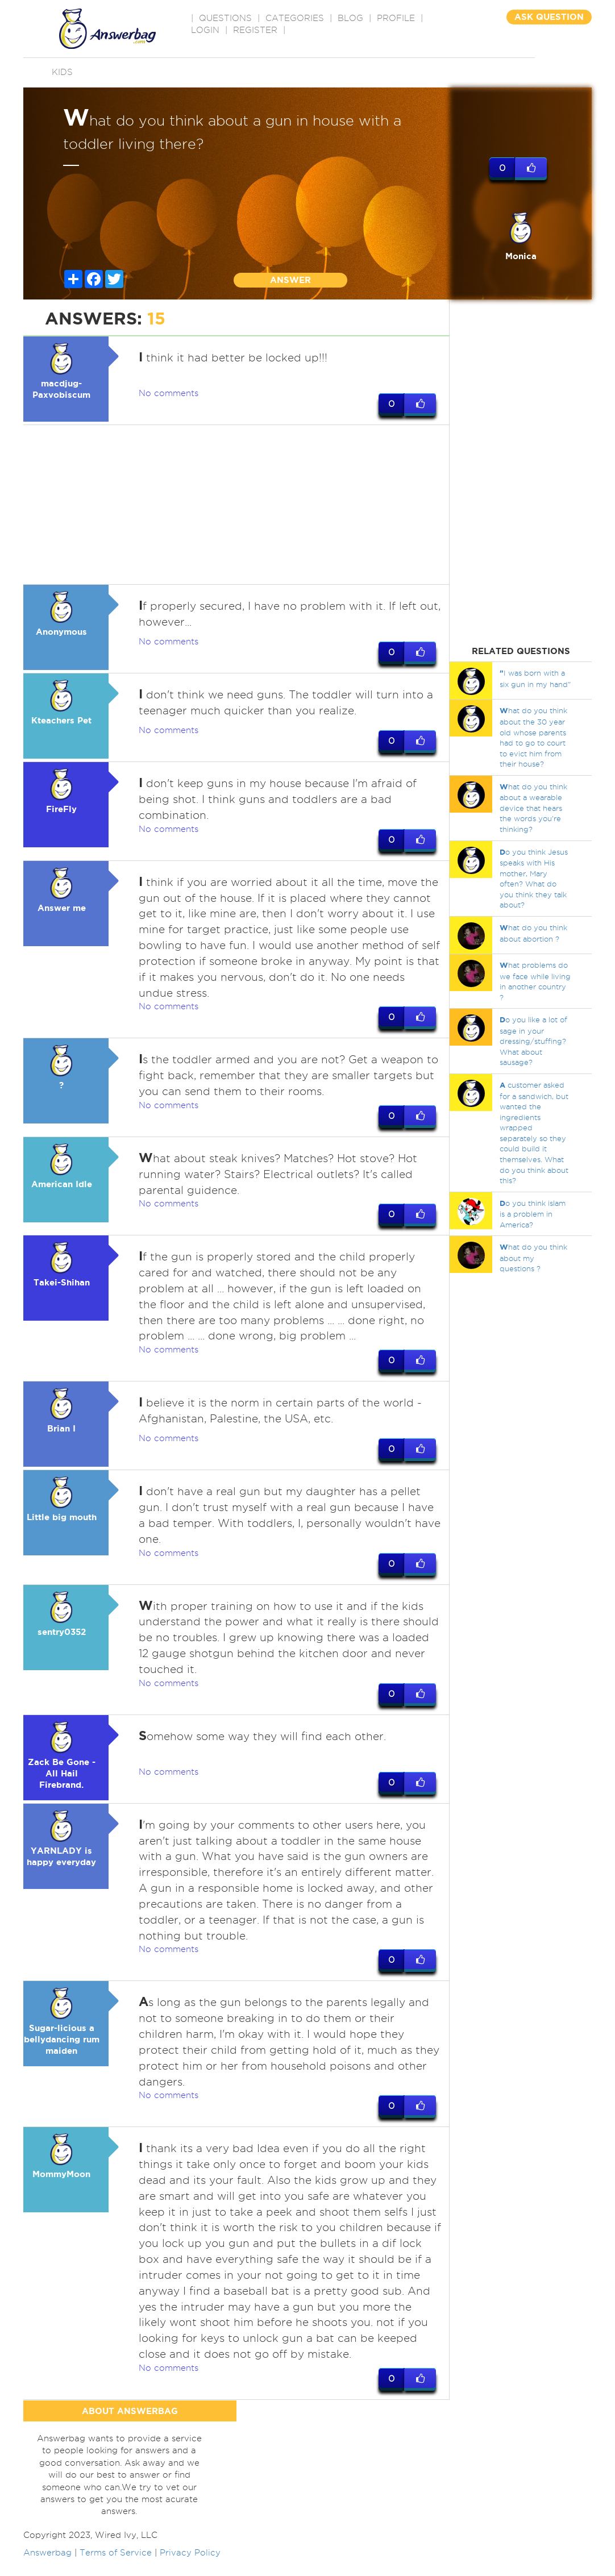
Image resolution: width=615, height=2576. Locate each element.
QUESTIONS (225, 18)
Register (255, 30)
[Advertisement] (236, 504)
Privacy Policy (190, 2569)
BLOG (350, 18)
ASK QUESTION (549, 17)
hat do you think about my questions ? (533, 1257)
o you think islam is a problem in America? (533, 1214)
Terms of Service (116, 2569)
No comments (168, 393)
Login (205, 30)
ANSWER (290, 280)
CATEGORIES (294, 18)
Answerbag (47, 2569)
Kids (62, 72)
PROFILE (396, 18)
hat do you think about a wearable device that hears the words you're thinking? (533, 808)
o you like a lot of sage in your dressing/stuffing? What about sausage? (533, 1041)
